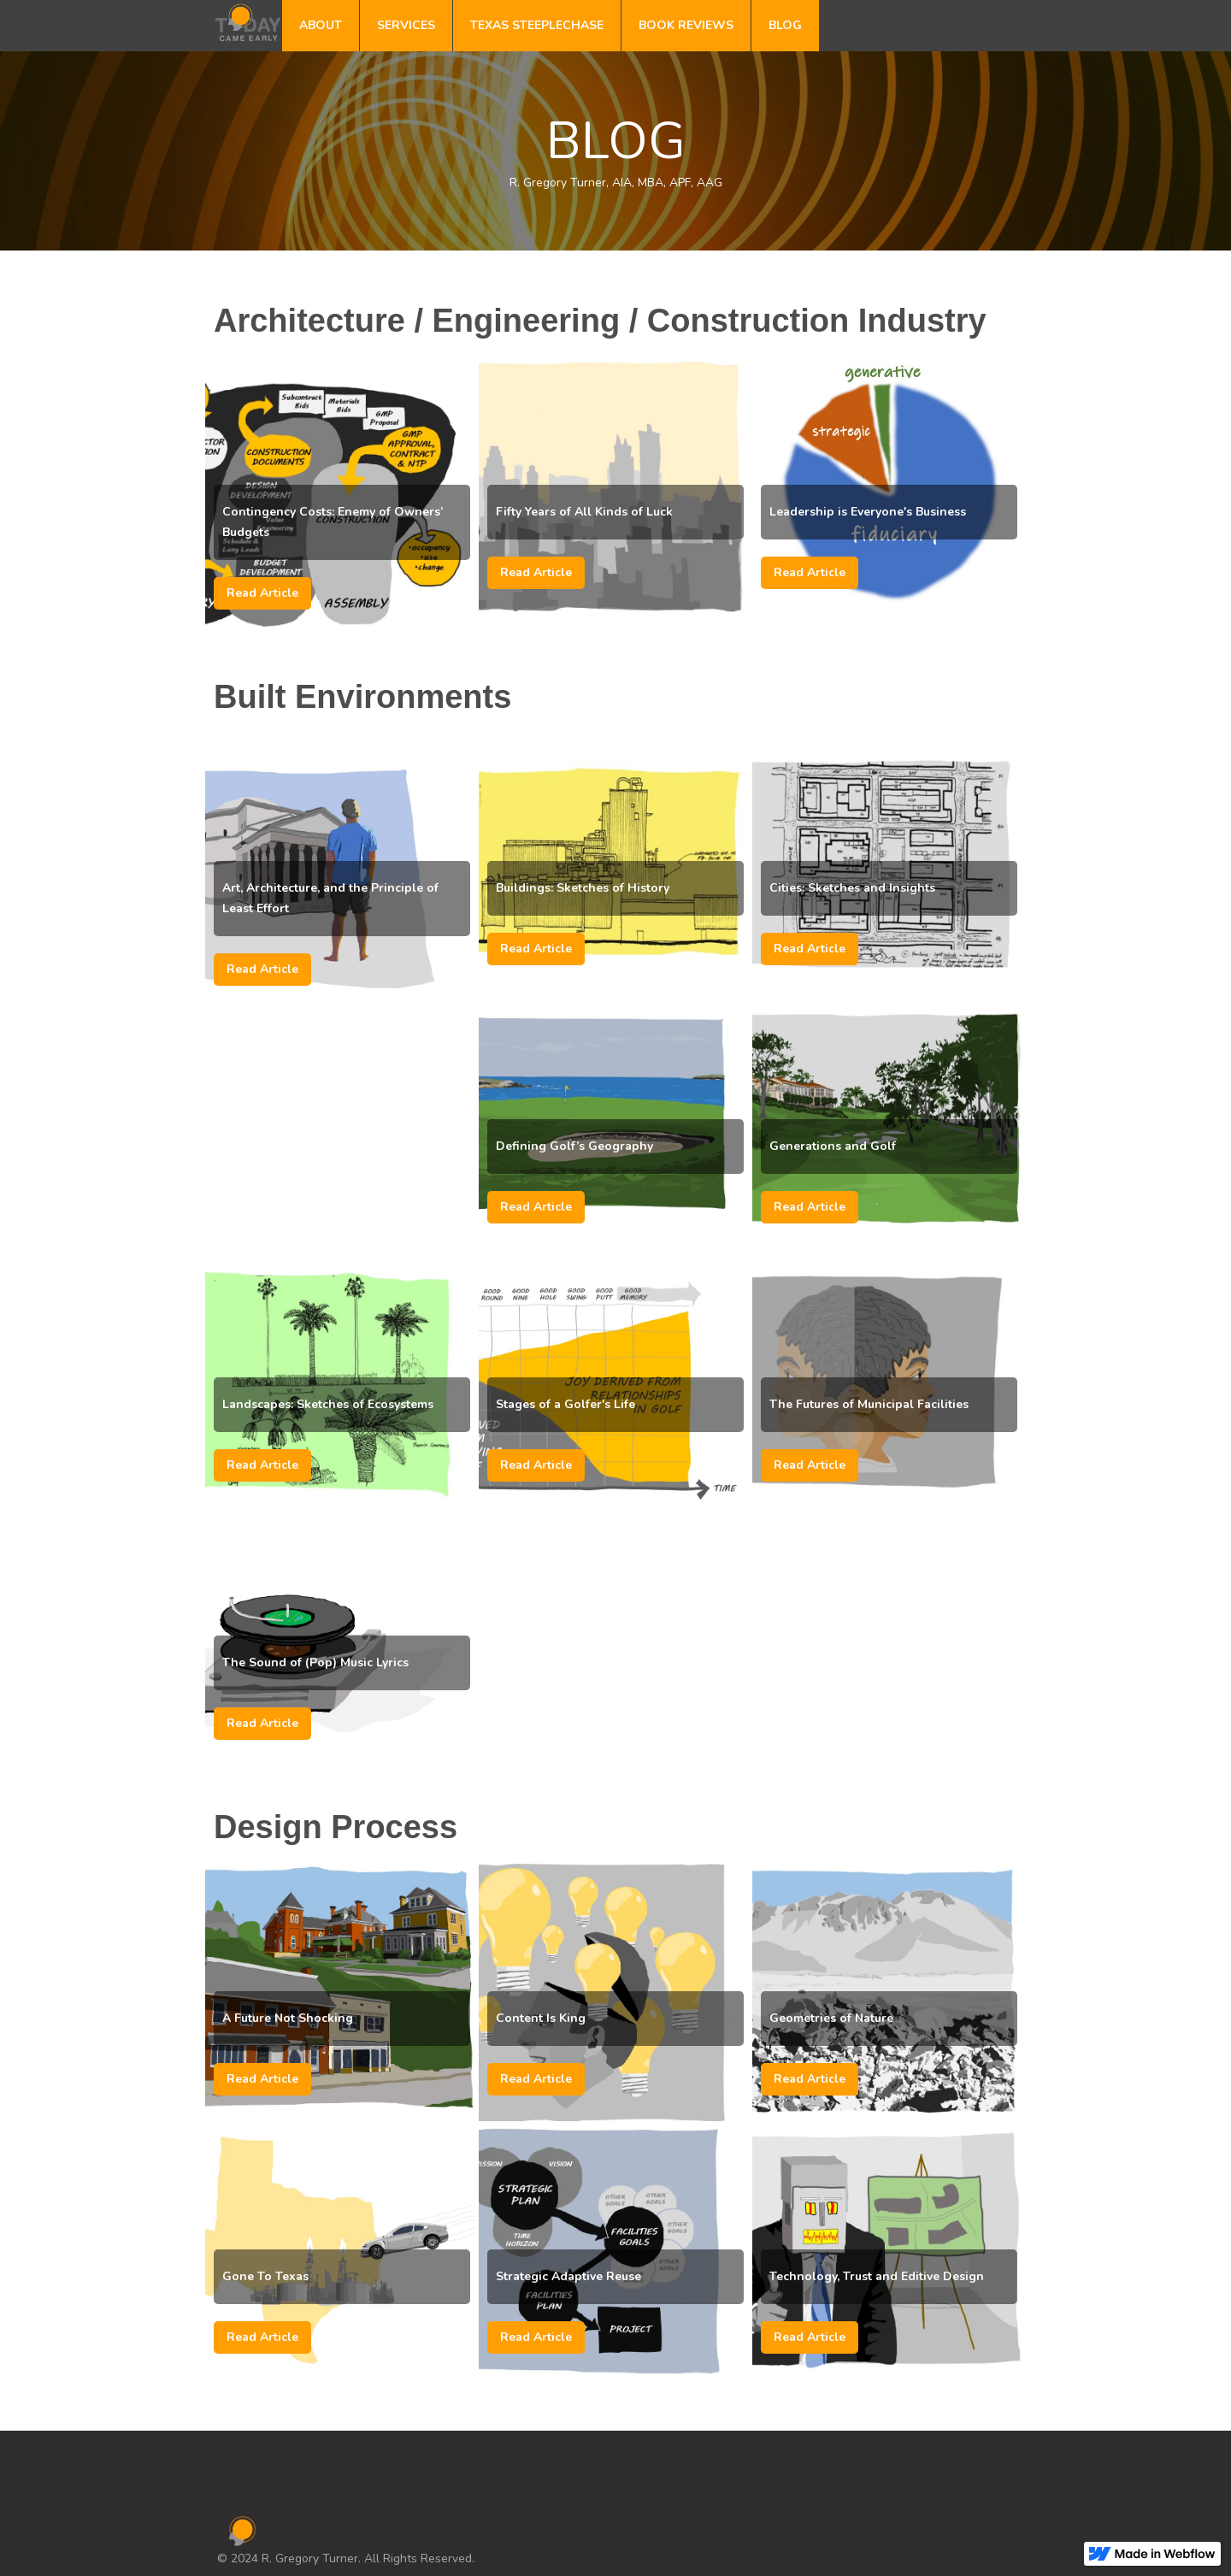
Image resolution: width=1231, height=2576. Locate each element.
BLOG (785, 25)
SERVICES (406, 25)
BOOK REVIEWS (686, 25)
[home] (248, 21)
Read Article (262, 593)
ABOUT (320, 25)
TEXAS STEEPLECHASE (537, 25)
